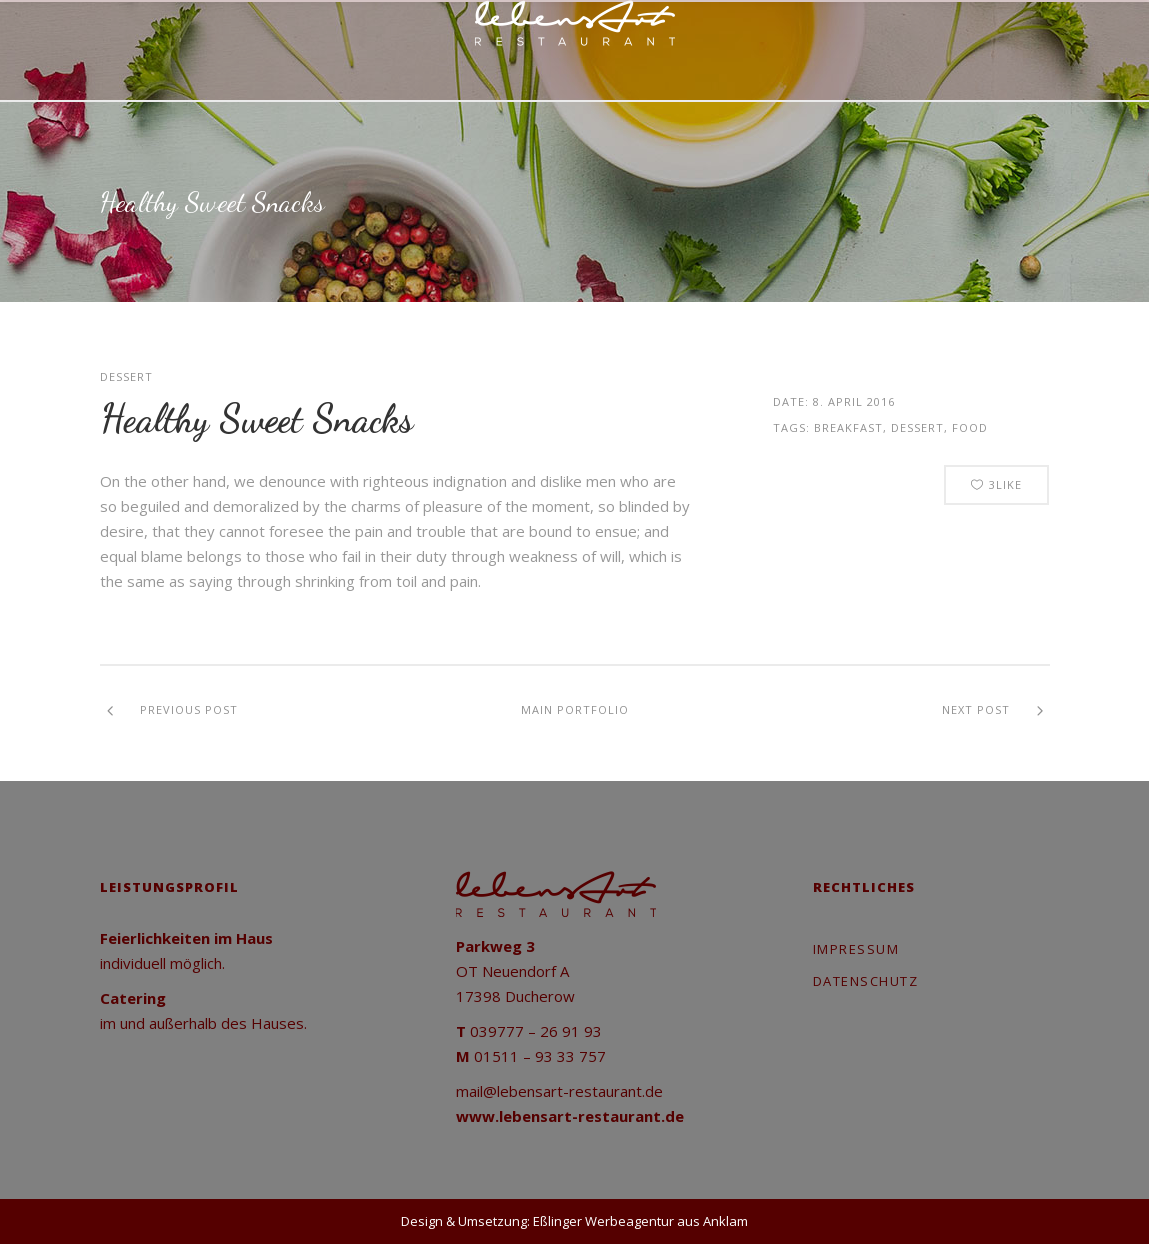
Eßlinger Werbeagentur (603, 1221)
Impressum (856, 949)
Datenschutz (866, 981)
